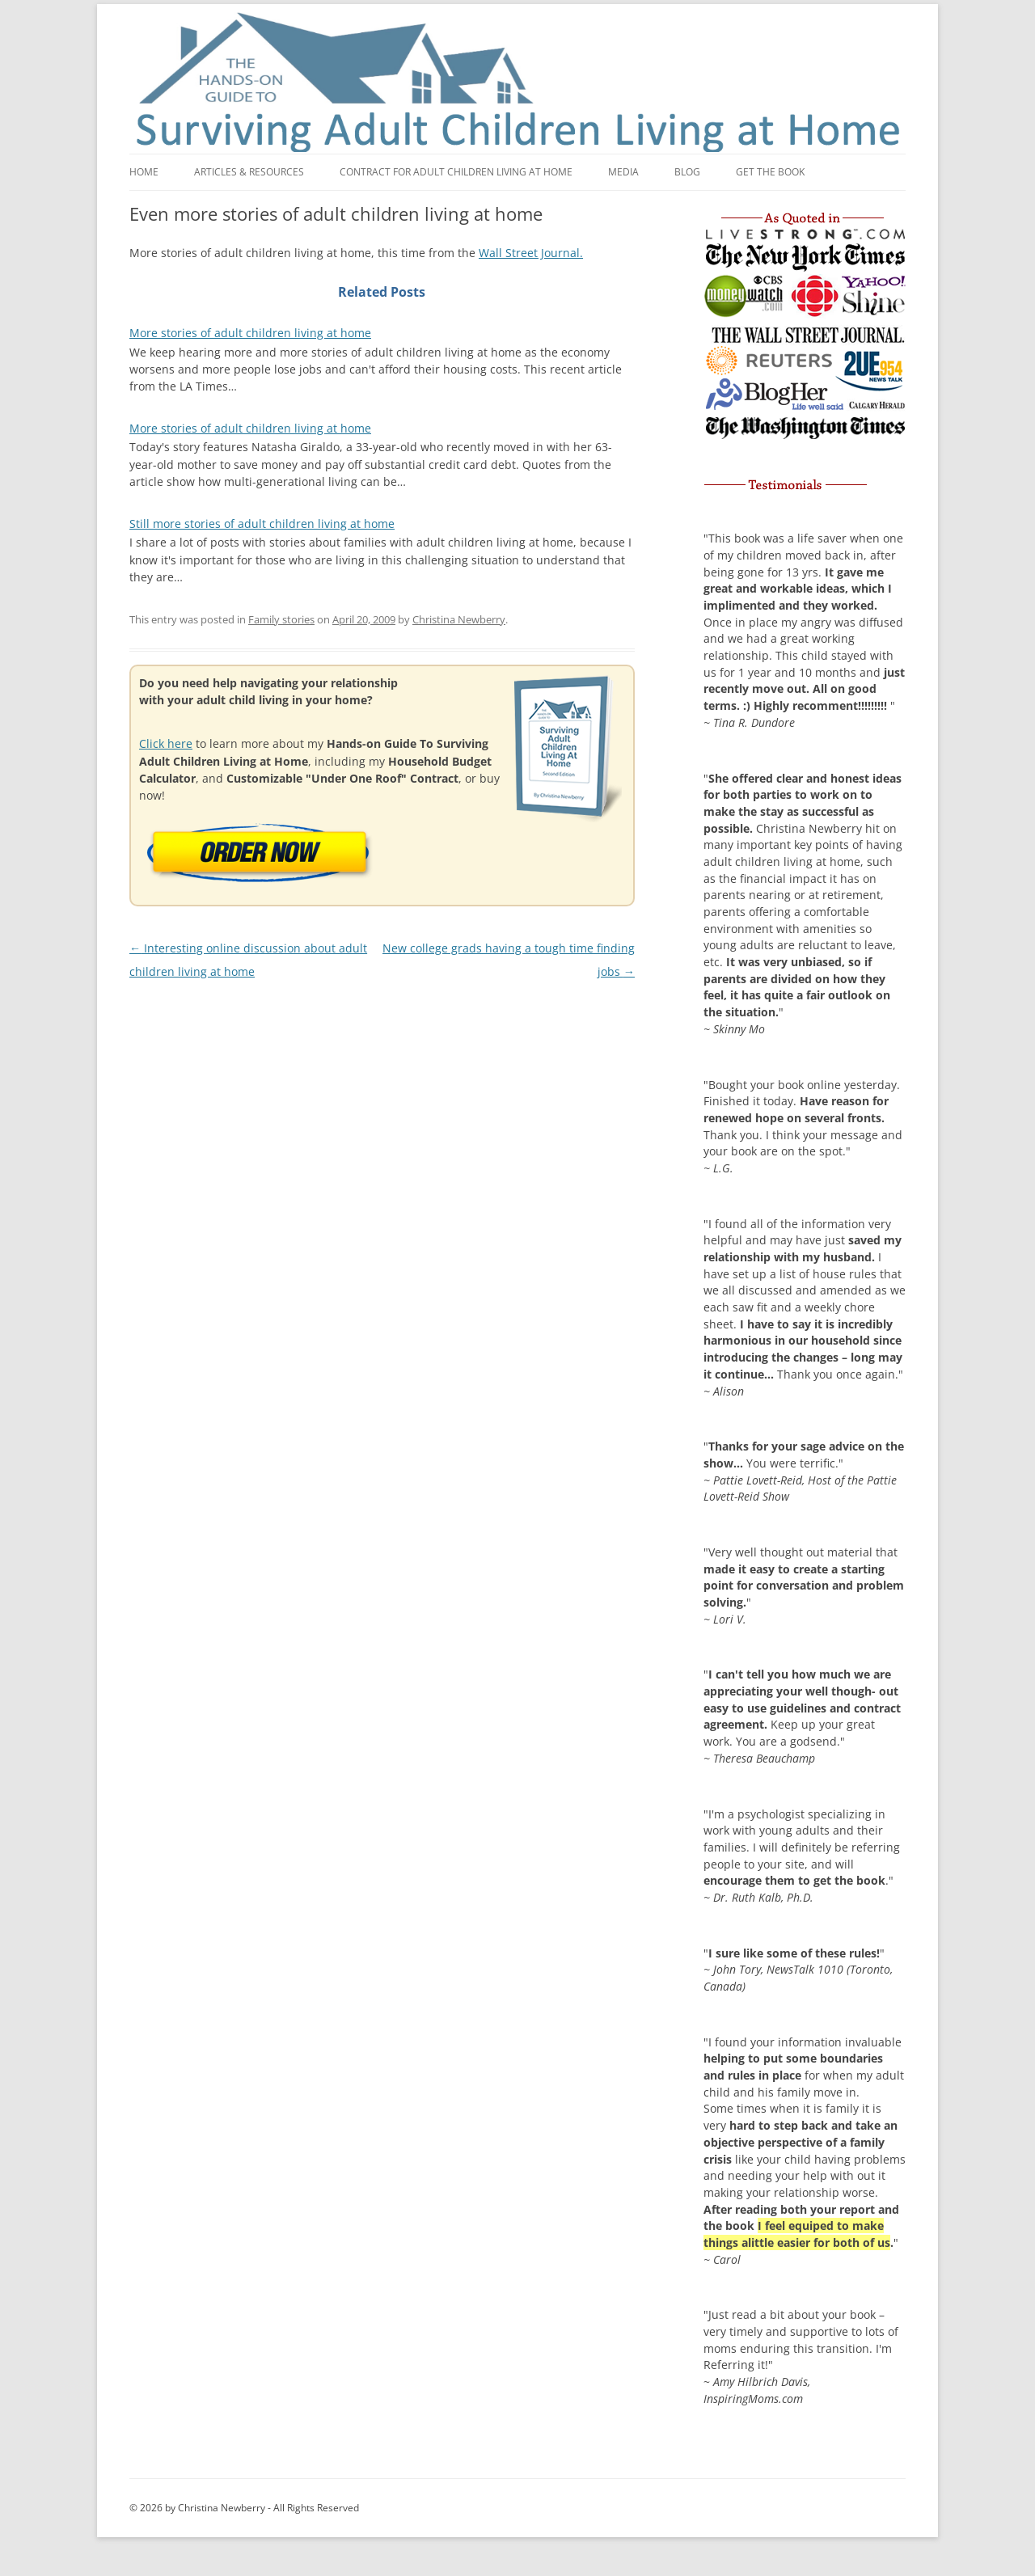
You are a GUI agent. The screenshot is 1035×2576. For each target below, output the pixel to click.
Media (623, 172)
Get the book (770, 172)
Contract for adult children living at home (456, 172)
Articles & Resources (249, 172)
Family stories (281, 619)
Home (143, 172)
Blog (687, 172)
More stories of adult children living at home (250, 332)
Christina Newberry (458, 619)
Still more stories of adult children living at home (262, 523)
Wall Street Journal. (531, 252)
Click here (165, 743)
